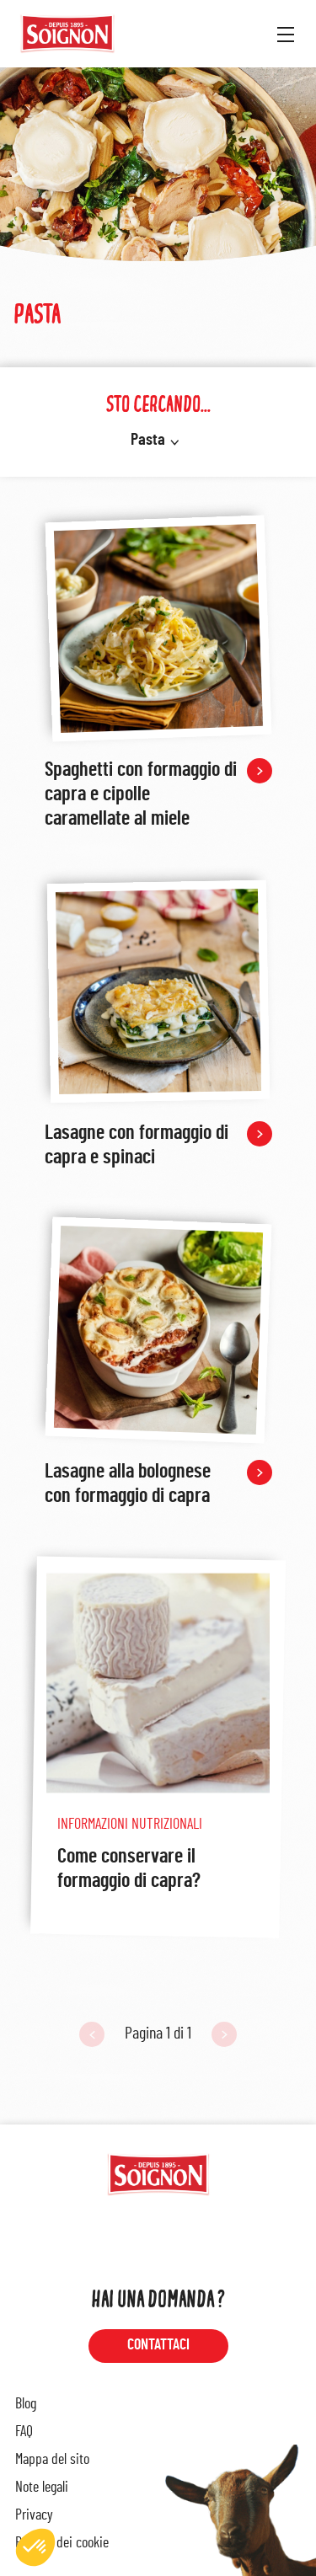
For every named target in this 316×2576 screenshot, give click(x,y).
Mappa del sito (52, 2459)
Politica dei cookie (62, 2543)
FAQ (24, 2432)
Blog (25, 2404)
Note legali (41, 2487)
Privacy (34, 2515)
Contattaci (158, 2345)
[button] (35, 2547)
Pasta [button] (148, 439)
